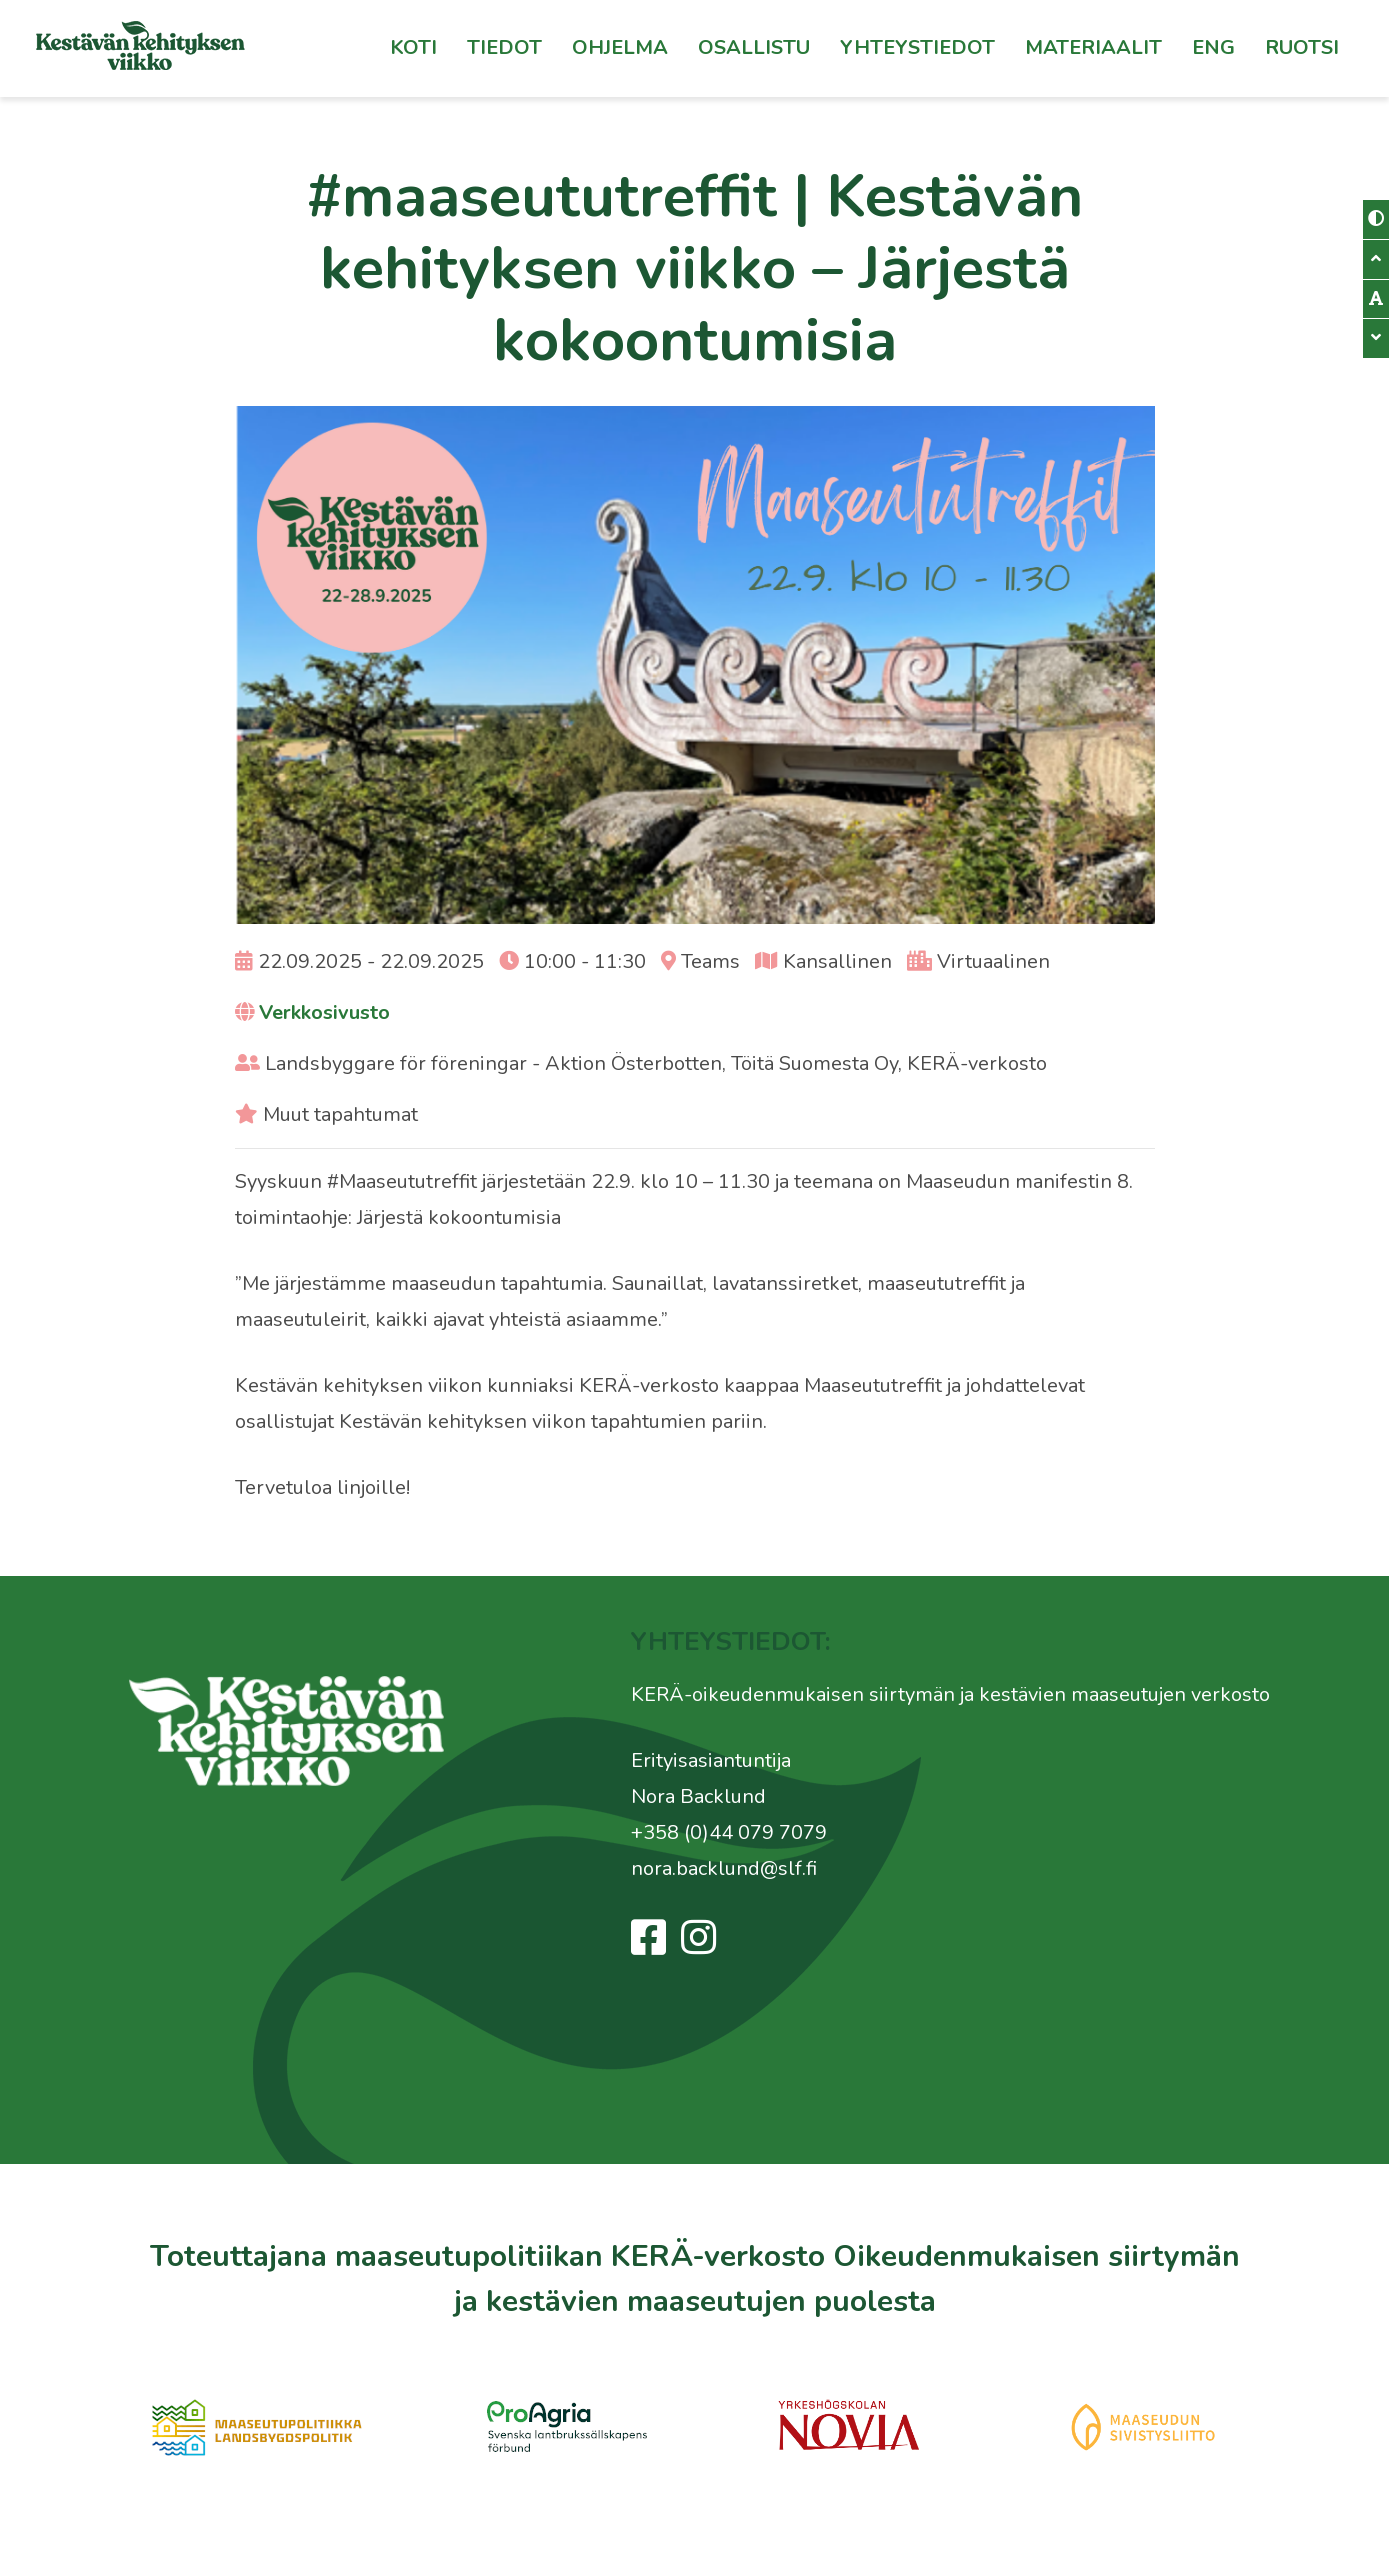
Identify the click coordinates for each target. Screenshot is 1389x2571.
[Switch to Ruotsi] (1302, 48)
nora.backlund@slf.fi (724, 1868)
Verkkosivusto (324, 1012)
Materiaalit (1093, 47)
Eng (1213, 47)
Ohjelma (620, 47)
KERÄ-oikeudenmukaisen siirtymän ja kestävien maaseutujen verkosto (950, 1694)
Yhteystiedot (917, 47)
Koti (413, 47)
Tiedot (504, 47)
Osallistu (754, 47)
